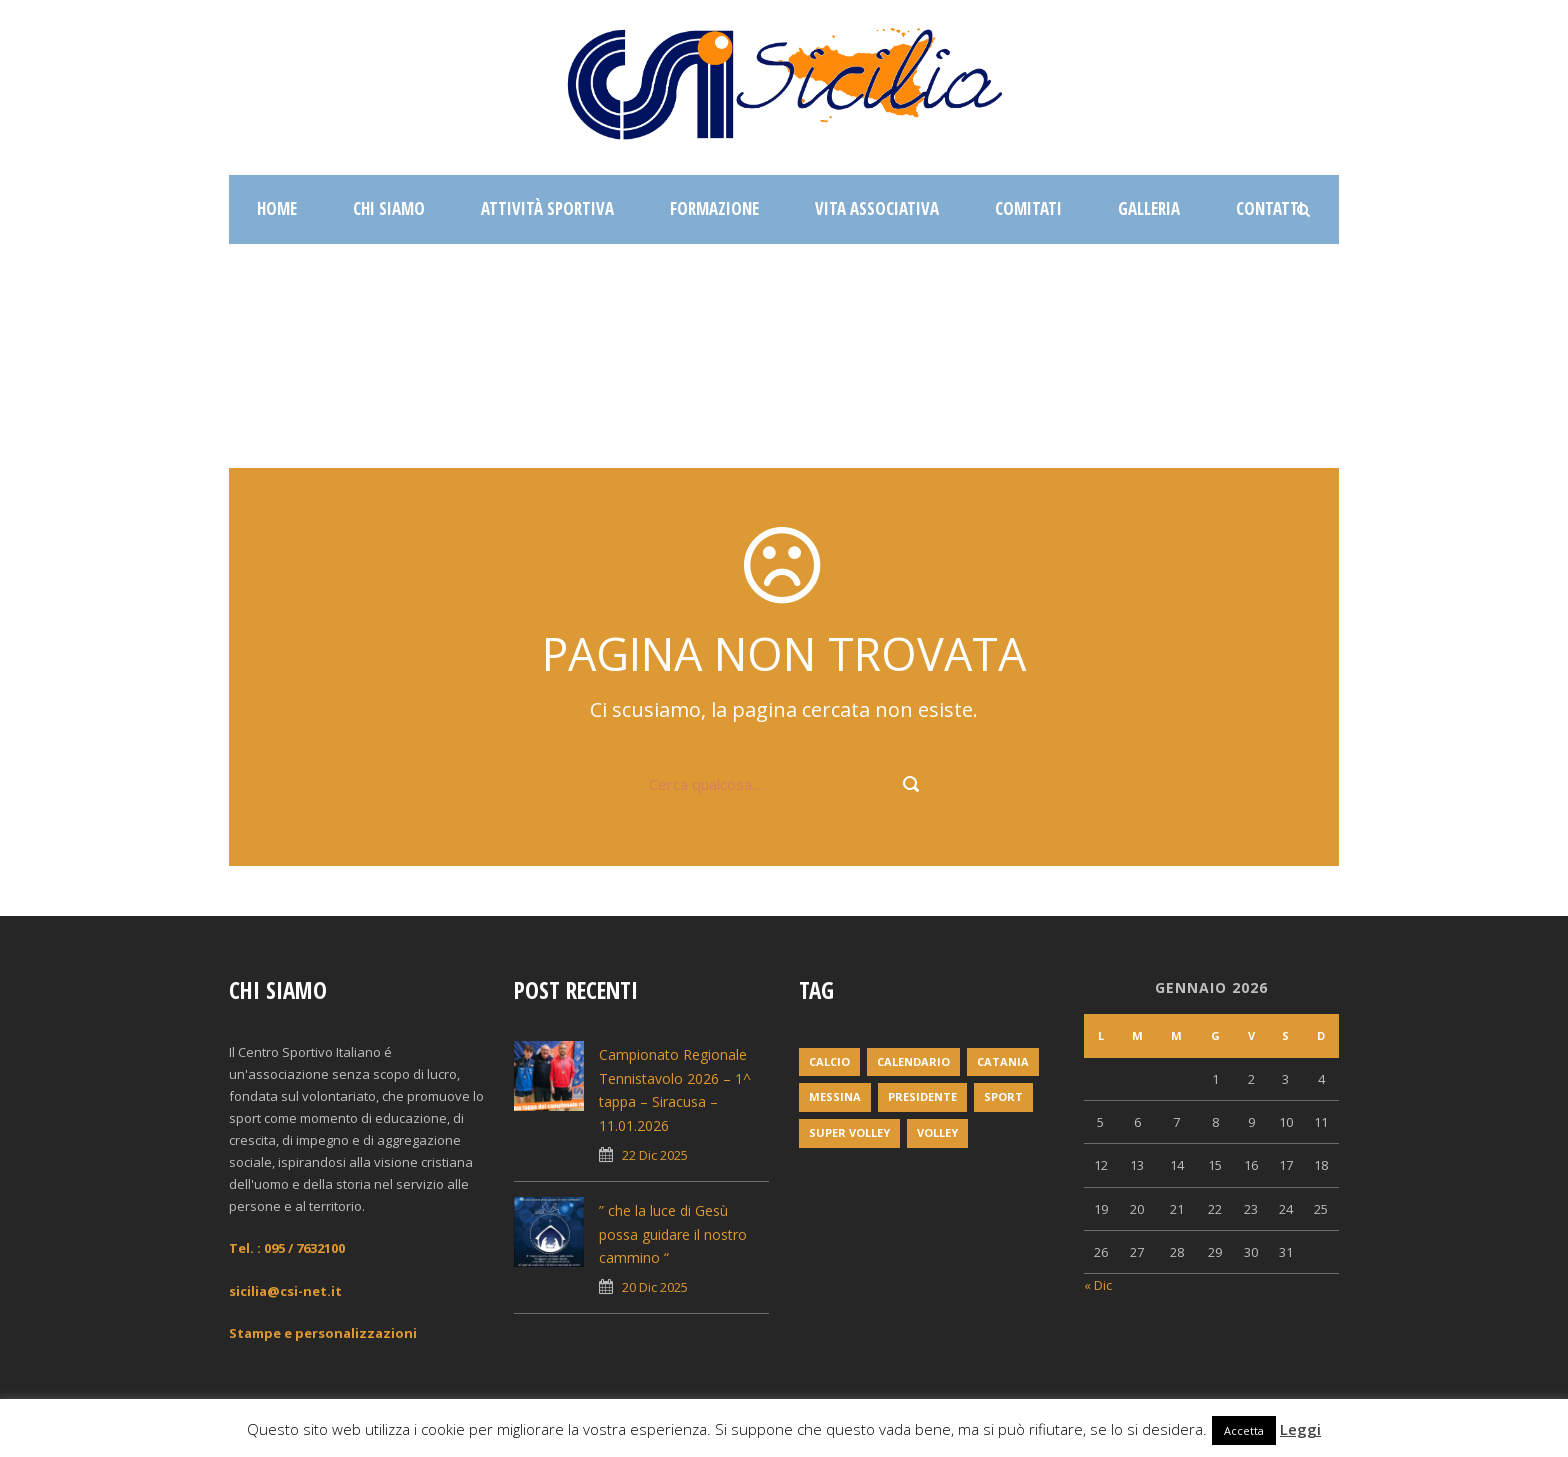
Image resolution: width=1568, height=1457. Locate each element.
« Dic (1098, 1285)
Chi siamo (389, 208)
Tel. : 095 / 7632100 (287, 1248)
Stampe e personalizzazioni (323, 1333)
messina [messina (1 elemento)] (835, 1096)
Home (277, 208)
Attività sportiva (547, 208)
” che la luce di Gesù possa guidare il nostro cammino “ (673, 1234)
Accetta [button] (1244, 1430)
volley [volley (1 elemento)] (937, 1132)
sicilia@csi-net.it (285, 1291)
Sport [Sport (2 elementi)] (1003, 1096)
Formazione (714, 208)
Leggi (1300, 1429)
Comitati (1028, 208)
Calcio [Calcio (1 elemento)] (829, 1061)
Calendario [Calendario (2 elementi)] (913, 1061)
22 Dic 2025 (655, 1155)
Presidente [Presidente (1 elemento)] (922, 1096)
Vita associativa (877, 208)
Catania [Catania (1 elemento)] (1003, 1061)
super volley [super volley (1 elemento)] (849, 1132)
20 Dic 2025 (655, 1287)
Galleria (1149, 208)
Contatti (1270, 208)
